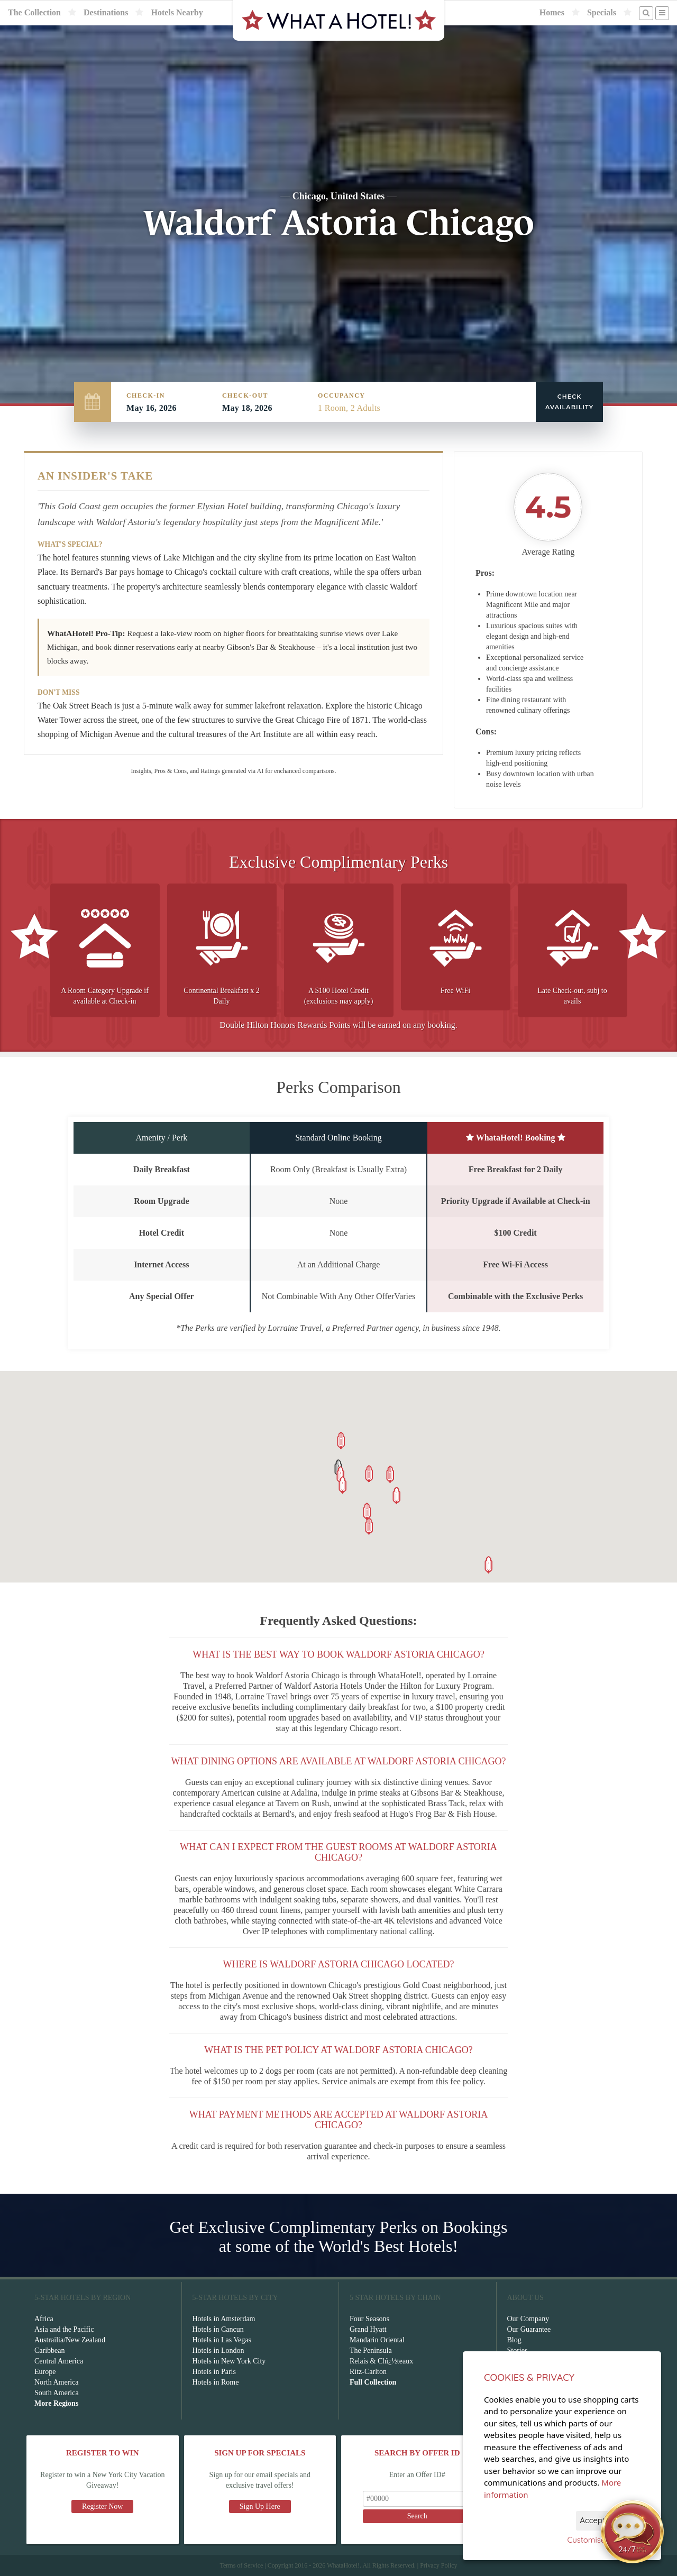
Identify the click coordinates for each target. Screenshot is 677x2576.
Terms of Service (241, 2565)
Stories (517, 2350)
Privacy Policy (438, 2565)
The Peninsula (371, 2350)
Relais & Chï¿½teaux (381, 2361)
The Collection (34, 12)
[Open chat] (632, 2531)
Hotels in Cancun (218, 2329)
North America (56, 2382)
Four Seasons (369, 2319)
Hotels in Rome (216, 2382)
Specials (601, 12)
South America (56, 2393)
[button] (367, 1511)
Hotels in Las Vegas (222, 2340)
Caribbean (49, 2350)
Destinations (106, 12)
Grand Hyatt (368, 2329)
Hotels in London (218, 2350)
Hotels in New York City (229, 2361)
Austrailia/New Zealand (69, 2340)
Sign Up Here (260, 2506)
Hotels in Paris (214, 2372)
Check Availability (569, 402)
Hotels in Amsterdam (224, 2319)
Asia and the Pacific (64, 2329)
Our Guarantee (529, 2329)
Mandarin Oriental (377, 2340)
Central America (58, 2361)
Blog (514, 2340)
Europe (45, 2372)
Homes (551, 12)
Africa (43, 2319)
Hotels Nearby (177, 12)
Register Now (102, 2506)
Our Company (528, 2319)
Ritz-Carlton (368, 2372)
